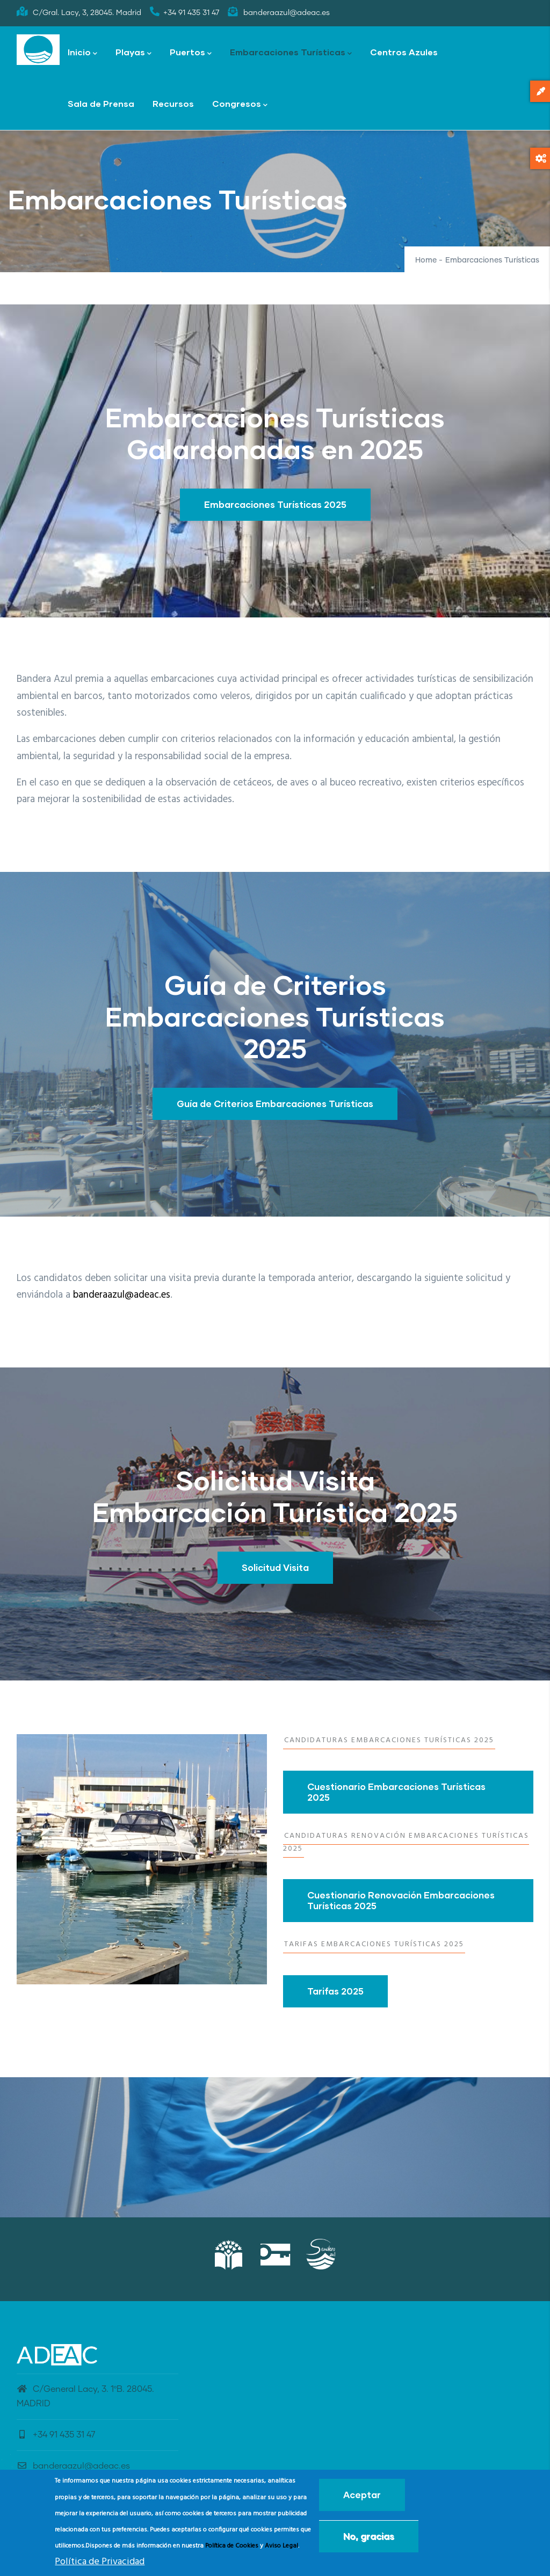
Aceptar (362, 2494)
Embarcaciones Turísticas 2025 (275, 504)
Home (426, 260)
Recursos (173, 103)
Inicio (82, 53)
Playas (133, 53)
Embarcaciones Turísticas (291, 53)
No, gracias (368, 2536)
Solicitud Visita (275, 1567)
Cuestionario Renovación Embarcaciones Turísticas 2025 (401, 1900)
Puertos (191, 53)
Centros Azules (404, 52)
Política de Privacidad (99, 2562)
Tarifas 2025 (335, 1991)
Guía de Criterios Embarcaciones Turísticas (275, 1103)
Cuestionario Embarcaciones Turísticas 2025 (396, 1792)
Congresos (239, 104)
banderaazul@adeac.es (121, 1295)
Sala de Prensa (101, 103)
